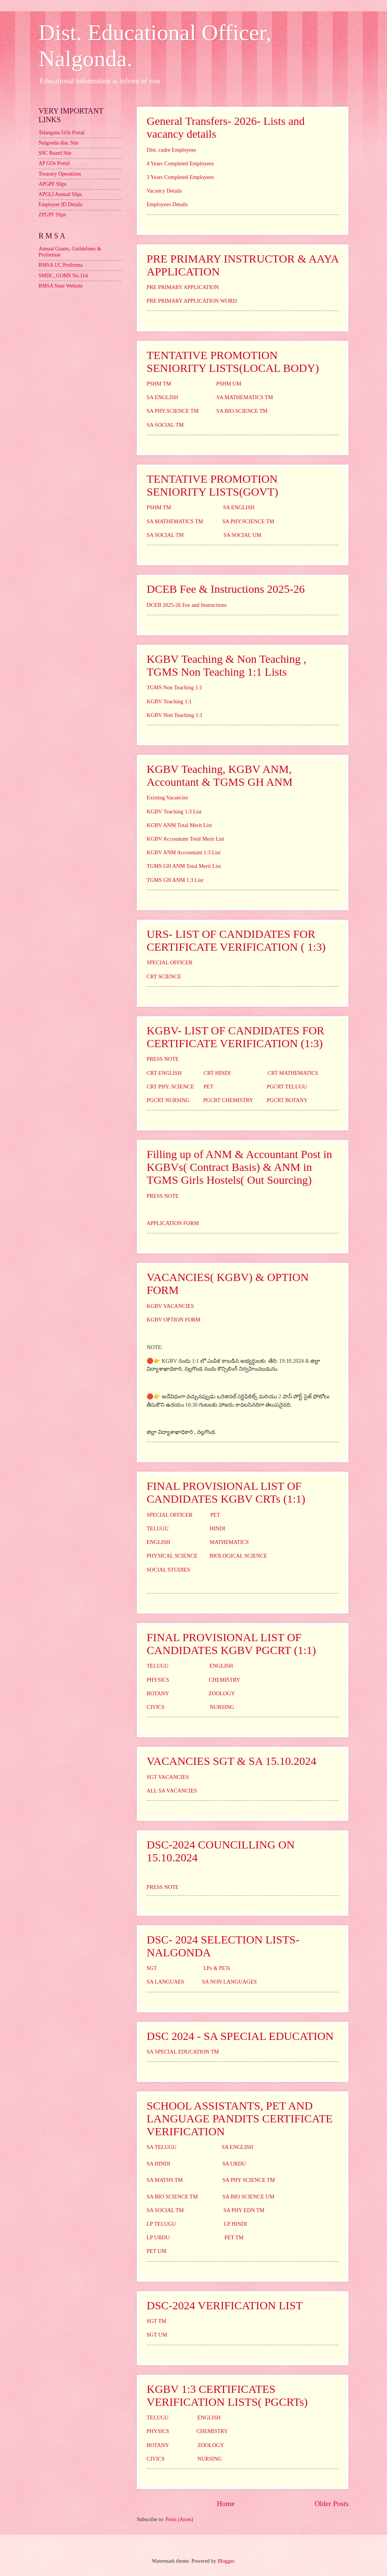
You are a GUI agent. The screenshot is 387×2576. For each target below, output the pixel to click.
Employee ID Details (60, 204)
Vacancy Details (164, 191)
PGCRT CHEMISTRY (228, 1100)
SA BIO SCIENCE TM (172, 2197)
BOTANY (158, 1693)
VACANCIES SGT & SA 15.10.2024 (231, 1761)
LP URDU (158, 2237)
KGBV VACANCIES (170, 1306)
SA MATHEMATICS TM (245, 397)
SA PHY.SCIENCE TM (173, 411)
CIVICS (156, 1707)
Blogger (225, 2561)
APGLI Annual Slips (60, 194)
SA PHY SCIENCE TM (249, 2180)
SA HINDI (158, 2164)
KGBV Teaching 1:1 (169, 701)
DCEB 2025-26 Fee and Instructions (187, 605)
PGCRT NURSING (168, 1100)
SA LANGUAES (165, 1982)
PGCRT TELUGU (286, 1087)
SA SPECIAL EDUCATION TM (183, 2052)
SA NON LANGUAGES (229, 1982)
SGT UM (157, 2335)
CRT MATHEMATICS (293, 1073)
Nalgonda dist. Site (58, 143)
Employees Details (167, 204)
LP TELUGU (161, 2224)
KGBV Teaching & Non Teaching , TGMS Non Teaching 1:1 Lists (226, 665)
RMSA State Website (61, 286)
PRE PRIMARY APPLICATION (183, 287)
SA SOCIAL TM (165, 425)
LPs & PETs (216, 1968)
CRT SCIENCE (164, 976)
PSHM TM (159, 384)
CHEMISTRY (224, 1680)
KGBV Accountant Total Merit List (185, 839)
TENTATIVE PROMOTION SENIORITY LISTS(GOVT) (212, 485)
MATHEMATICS (229, 1542)
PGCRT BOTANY (287, 1100)
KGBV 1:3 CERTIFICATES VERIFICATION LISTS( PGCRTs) (227, 2395)
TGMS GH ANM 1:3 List (175, 880)
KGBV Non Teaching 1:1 (175, 715)
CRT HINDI (217, 1073)
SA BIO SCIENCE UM (248, 2197)
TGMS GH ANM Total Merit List (184, 866)
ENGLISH (158, 1542)
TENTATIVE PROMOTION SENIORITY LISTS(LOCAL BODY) (233, 361)
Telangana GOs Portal (62, 132)
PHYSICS (158, 1680)
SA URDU (234, 2164)
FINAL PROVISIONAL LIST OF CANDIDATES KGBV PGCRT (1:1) (231, 1643)
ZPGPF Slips (52, 215)
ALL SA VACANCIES (172, 1791)
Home (226, 2504)
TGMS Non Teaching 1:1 (174, 687)
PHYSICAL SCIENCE (172, 1556)
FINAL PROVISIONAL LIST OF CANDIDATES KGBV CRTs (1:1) (226, 1492)
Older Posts (331, 2504)
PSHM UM (228, 384)
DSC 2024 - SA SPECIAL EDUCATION (240, 2036)
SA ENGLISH (162, 397)
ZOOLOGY (222, 1693)
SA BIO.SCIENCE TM (242, 411)
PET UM (156, 2251)
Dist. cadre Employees (171, 150)
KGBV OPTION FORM (173, 1320)
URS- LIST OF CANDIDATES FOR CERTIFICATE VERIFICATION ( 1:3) (236, 940)
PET (209, 1087)
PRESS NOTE (163, 1059)
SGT (152, 1968)
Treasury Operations (60, 174)
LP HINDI (235, 2224)
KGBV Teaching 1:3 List (174, 811)
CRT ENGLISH (164, 1073)
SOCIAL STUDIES (168, 1570)
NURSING (222, 1707)
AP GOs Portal (54, 163)
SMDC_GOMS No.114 (63, 275)
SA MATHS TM (165, 2180)
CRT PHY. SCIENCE (170, 1087)
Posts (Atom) (179, 2519)
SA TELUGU (161, 2147)
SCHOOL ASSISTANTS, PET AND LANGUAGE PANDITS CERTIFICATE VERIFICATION (240, 2118)
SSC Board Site (55, 153)
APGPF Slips (53, 184)
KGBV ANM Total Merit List (179, 825)
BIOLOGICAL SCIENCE (238, 1556)
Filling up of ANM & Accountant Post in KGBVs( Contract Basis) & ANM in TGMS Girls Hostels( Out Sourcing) (239, 1167)
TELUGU (158, 1528)
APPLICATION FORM (173, 1223)
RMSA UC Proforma (61, 265)
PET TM (234, 2237)
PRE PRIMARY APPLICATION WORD (192, 301)
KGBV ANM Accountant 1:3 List (183, 852)
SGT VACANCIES (168, 1777)
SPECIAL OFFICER (169, 962)
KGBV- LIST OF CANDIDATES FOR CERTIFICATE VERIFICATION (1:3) (235, 1036)
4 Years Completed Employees (180, 163)
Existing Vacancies (167, 797)
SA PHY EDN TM (243, 2210)
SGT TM (156, 2321)
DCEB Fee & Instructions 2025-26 (226, 589)
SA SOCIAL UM (242, 535)
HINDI (217, 1528)
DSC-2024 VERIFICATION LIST (225, 2305)
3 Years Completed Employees (180, 177)
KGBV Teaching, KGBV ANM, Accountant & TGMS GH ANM (220, 775)
